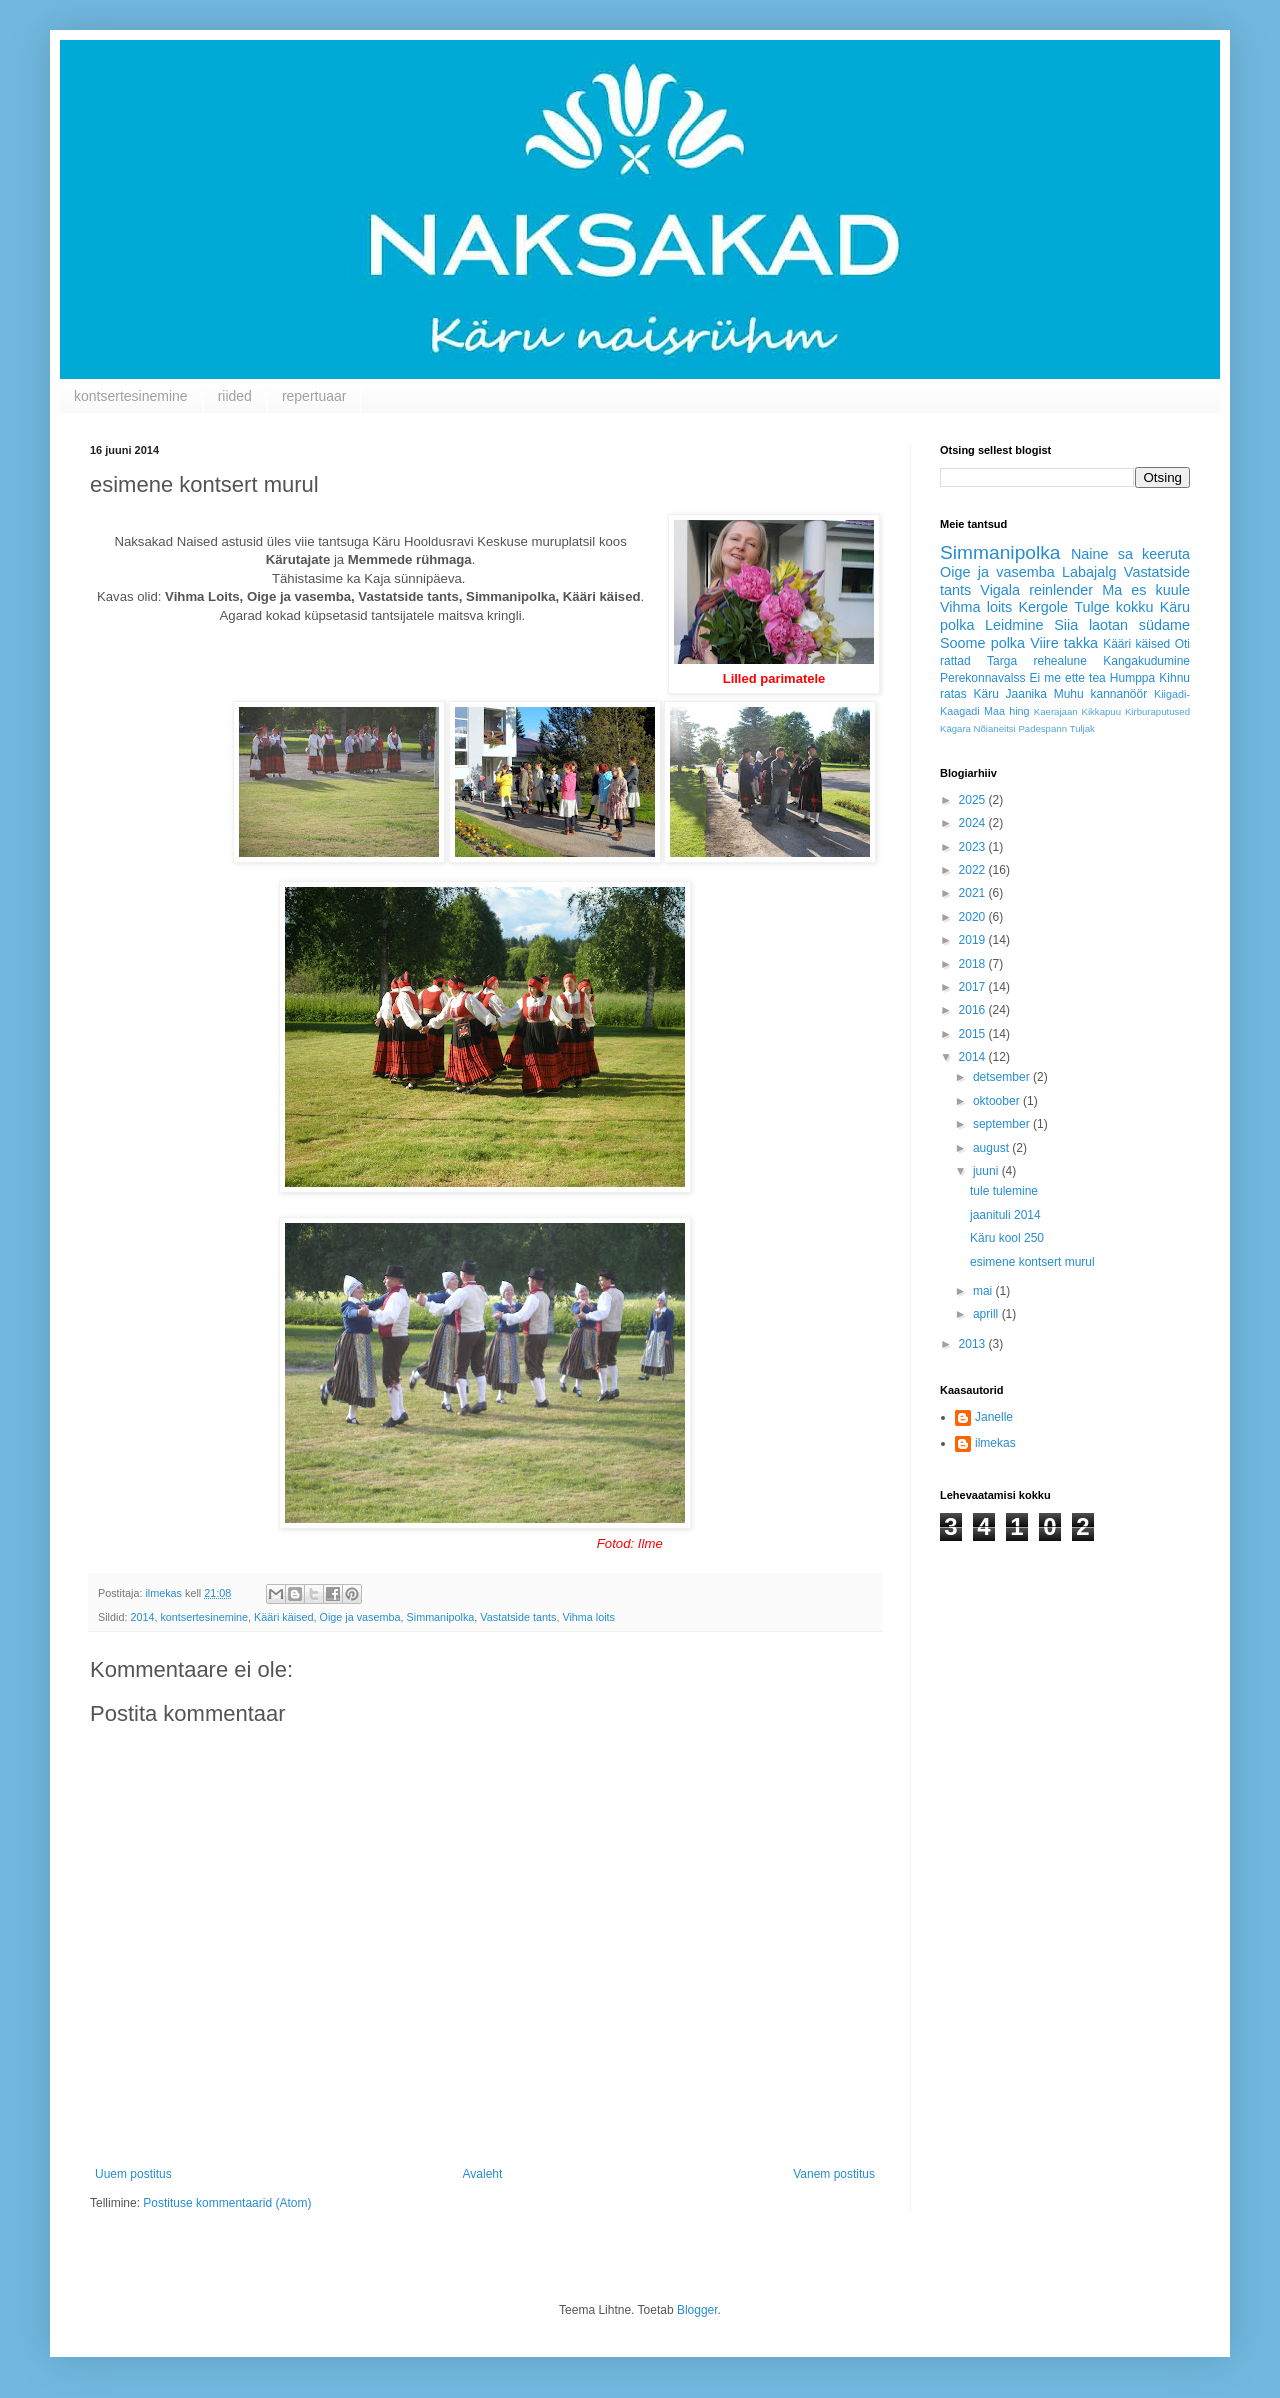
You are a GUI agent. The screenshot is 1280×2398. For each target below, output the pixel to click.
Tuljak (1082, 728)
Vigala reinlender (1036, 590)
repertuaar (314, 396)
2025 (974, 800)
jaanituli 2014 (1005, 1215)
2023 (974, 847)
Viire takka (1064, 643)
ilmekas (995, 1443)
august (992, 1148)
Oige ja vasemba (360, 1617)
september (1003, 1124)
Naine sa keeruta (1130, 554)
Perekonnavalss (982, 678)
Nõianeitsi (995, 728)
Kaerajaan (1056, 711)
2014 (142, 1617)
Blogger (697, 2310)
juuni (987, 1171)
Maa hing (1007, 711)
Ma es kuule (1146, 590)
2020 (974, 917)
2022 (974, 870)
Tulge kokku (1113, 607)
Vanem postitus (834, 2174)
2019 (974, 940)
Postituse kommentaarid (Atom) (227, 2203)
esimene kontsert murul (1032, 1262)
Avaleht (483, 2174)
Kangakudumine (1146, 661)
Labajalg (1089, 572)
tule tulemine (1004, 1191)
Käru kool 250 (1007, 1238)
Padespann (1042, 728)
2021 (974, 893)
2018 (974, 964)
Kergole (1043, 607)
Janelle (994, 1417)
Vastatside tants (518, 1617)
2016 (974, 1010)
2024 (974, 823)
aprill (987, 1314)
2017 (974, 987)
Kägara (955, 728)
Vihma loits (588, 1617)
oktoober (998, 1101)
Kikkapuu (1101, 711)
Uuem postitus (133, 2174)
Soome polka (982, 643)
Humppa (1132, 678)
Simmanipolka (441, 1617)
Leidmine (1014, 625)
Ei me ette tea (1067, 678)
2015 (974, 1034)
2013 (974, 1344)
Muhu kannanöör (1101, 694)
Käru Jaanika (1009, 694)
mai (984, 1291)
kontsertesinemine (131, 396)
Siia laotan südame (1122, 625)
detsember (1003, 1077)
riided (235, 396)
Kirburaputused (1157, 711)
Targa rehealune (1037, 661)
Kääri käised (283, 1617)
